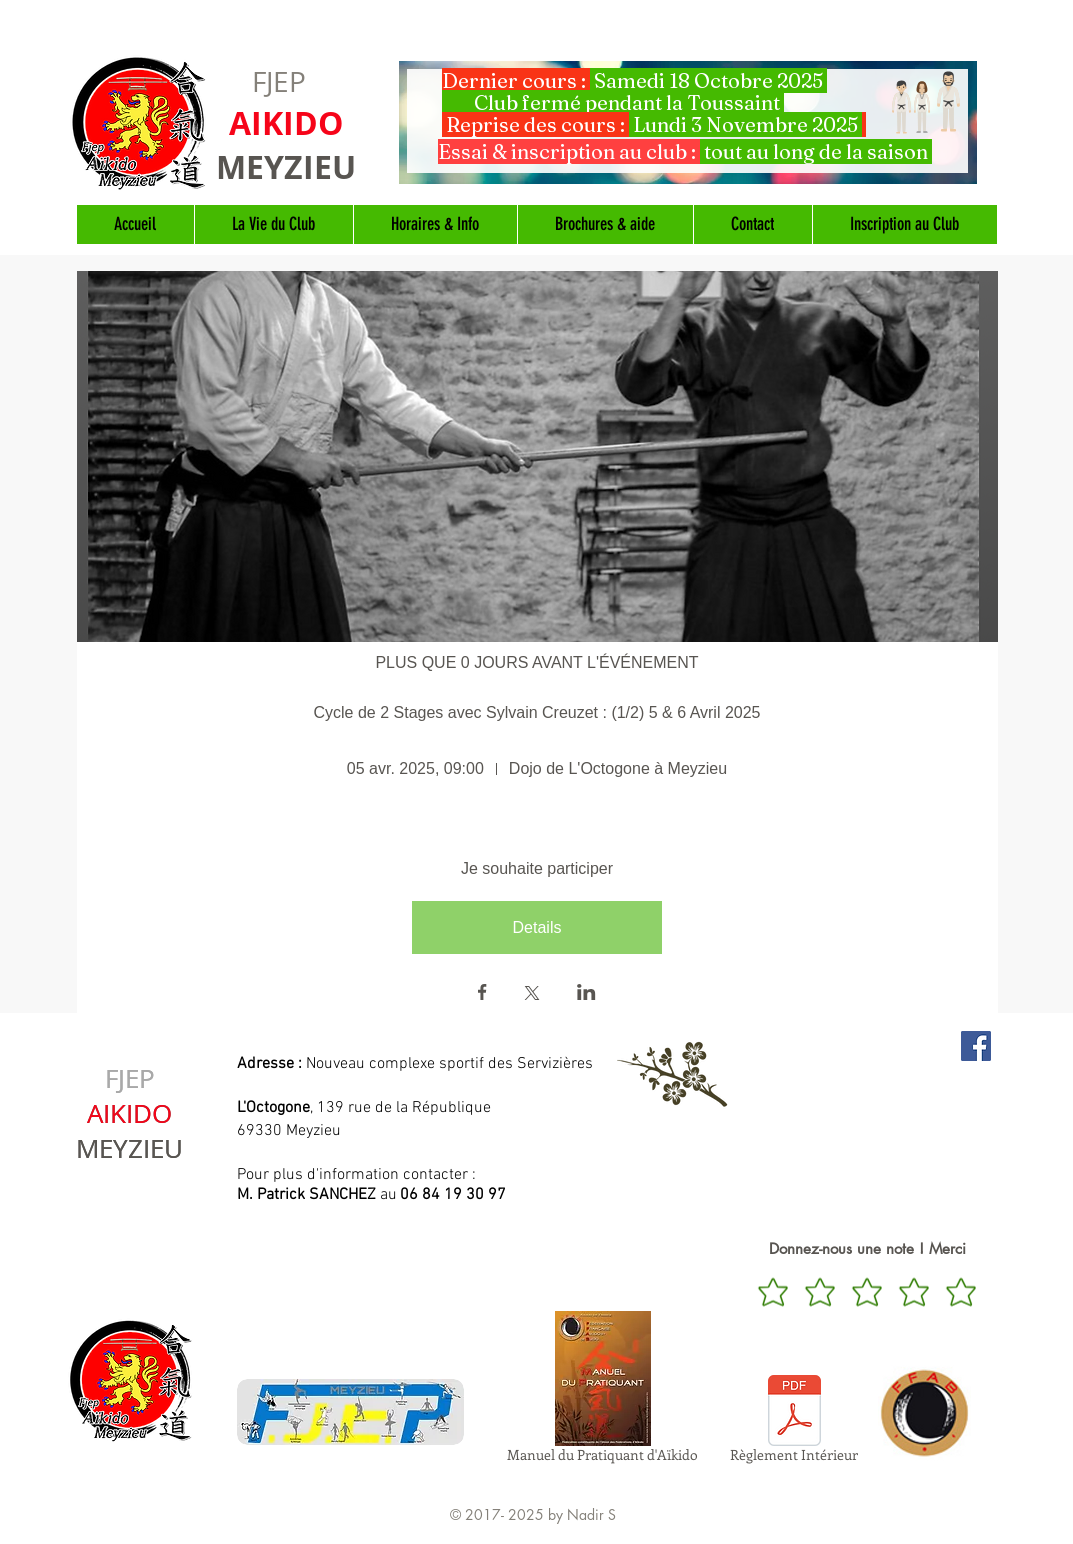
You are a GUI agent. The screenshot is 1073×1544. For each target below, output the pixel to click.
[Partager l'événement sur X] (532, 995)
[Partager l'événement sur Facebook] (482, 994)
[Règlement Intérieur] (794, 1422)
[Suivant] (959, 122)
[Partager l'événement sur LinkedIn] (586, 994)
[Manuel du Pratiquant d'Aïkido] (603, 1390)
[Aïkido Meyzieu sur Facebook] (976, 1046)
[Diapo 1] (687, 161)
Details (537, 927)
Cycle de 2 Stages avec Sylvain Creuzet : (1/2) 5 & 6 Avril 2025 (536, 712)
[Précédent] (417, 122)
